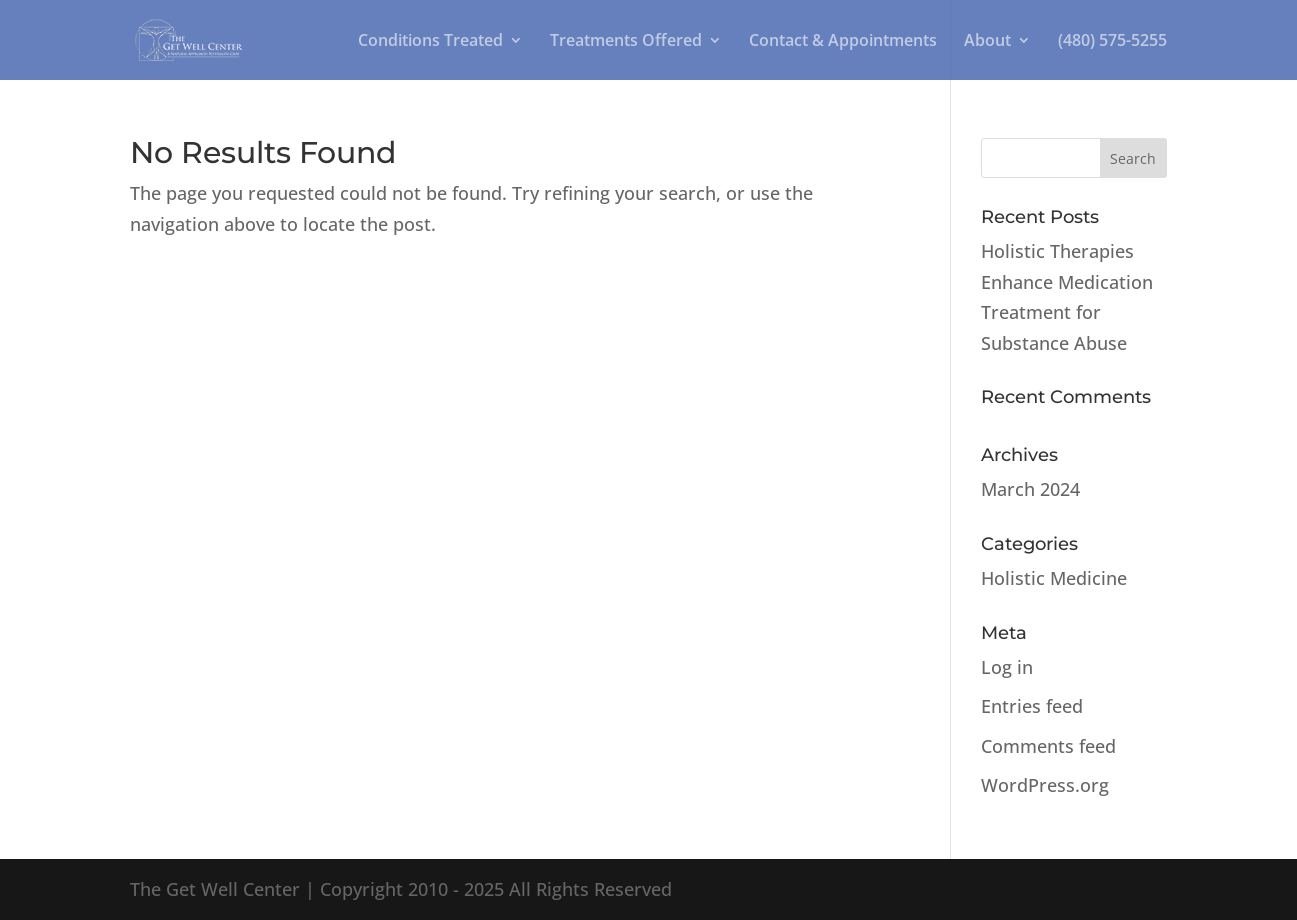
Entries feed (1032, 706)
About (987, 42)
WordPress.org (1045, 785)
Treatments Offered (626, 42)
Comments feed (1048, 746)
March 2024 (1030, 489)
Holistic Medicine (1054, 578)
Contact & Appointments (843, 42)
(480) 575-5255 (1112, 42)
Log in (1007, 667)
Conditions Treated (430, 42)
